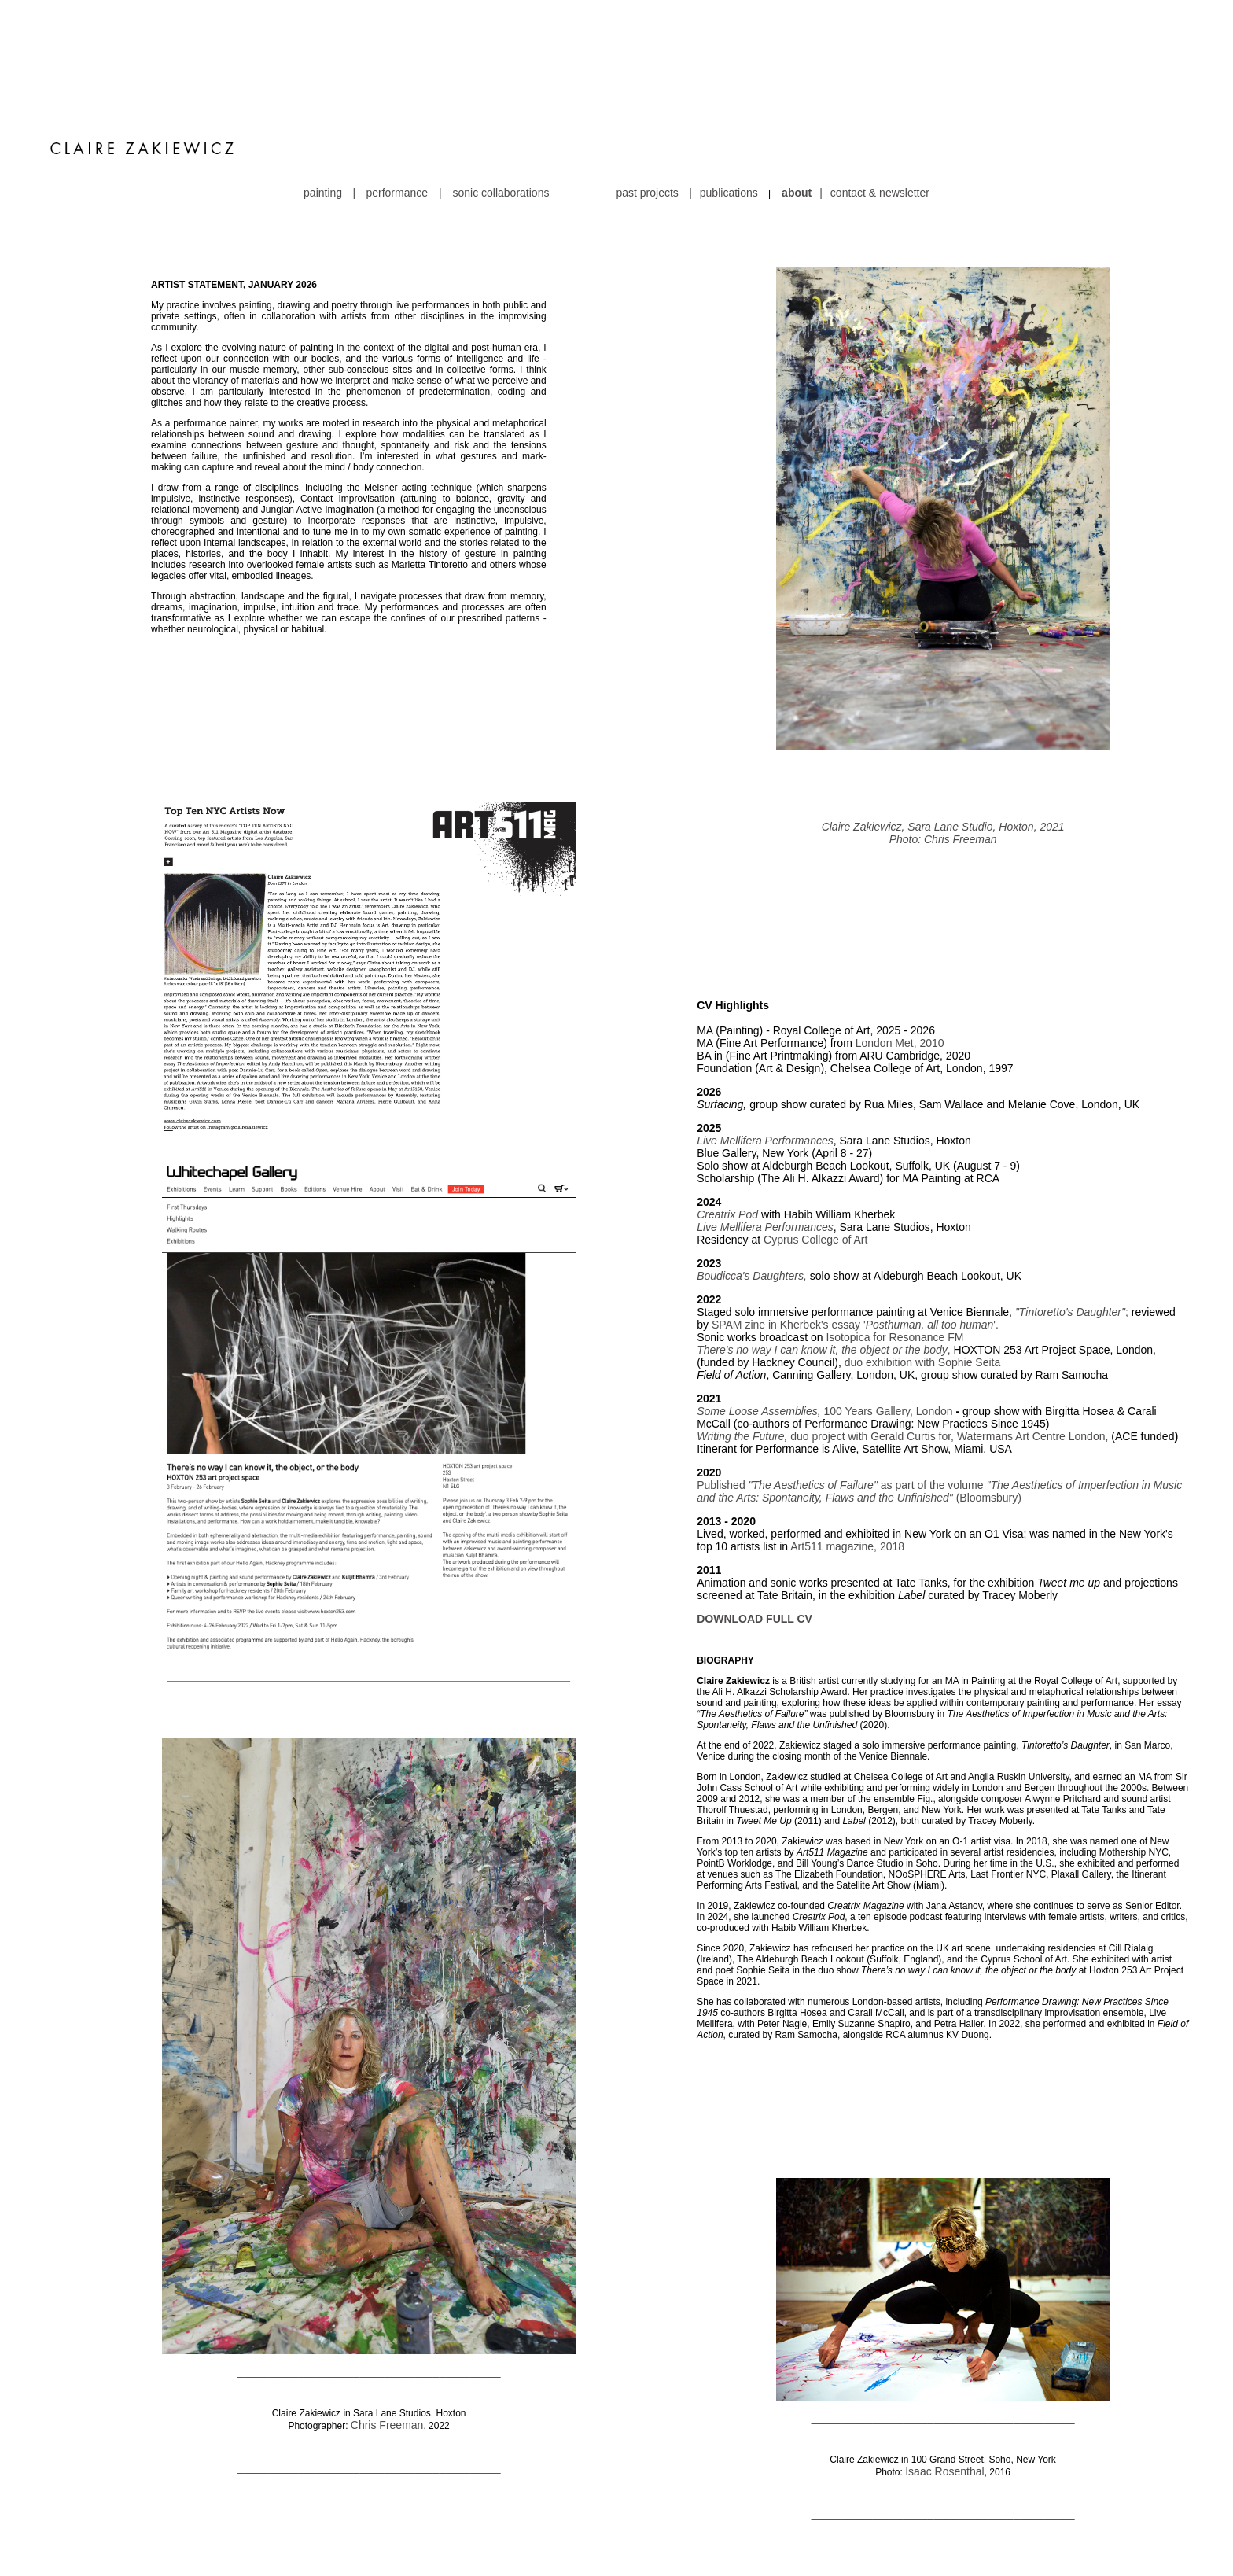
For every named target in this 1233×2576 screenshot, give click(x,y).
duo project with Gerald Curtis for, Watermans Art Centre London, (902, 1343)
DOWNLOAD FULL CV (754, 1526)
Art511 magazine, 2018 (846, 1453)
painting (327, 100)
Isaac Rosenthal (944, 2378)
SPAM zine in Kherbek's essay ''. (855, 1231)
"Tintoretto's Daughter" (1070, 1219)
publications (729, 100)
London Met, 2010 (900, 950)
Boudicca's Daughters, (753, 1183)
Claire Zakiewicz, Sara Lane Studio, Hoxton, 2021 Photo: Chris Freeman (943, 740)
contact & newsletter (879, 100)
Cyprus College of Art (815, 1147)
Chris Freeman (387, 2332)
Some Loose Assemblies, (758, 1318)
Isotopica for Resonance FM (894, 1244)
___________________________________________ (369, 2278)
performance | (405, 100)
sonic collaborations (500, 100)
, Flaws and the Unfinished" (887, 1405)
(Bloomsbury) (988, 1405)
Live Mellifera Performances (765, 1047)
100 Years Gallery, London (887, 1318)
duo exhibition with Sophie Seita (922, 1269)
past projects (647, 100)
